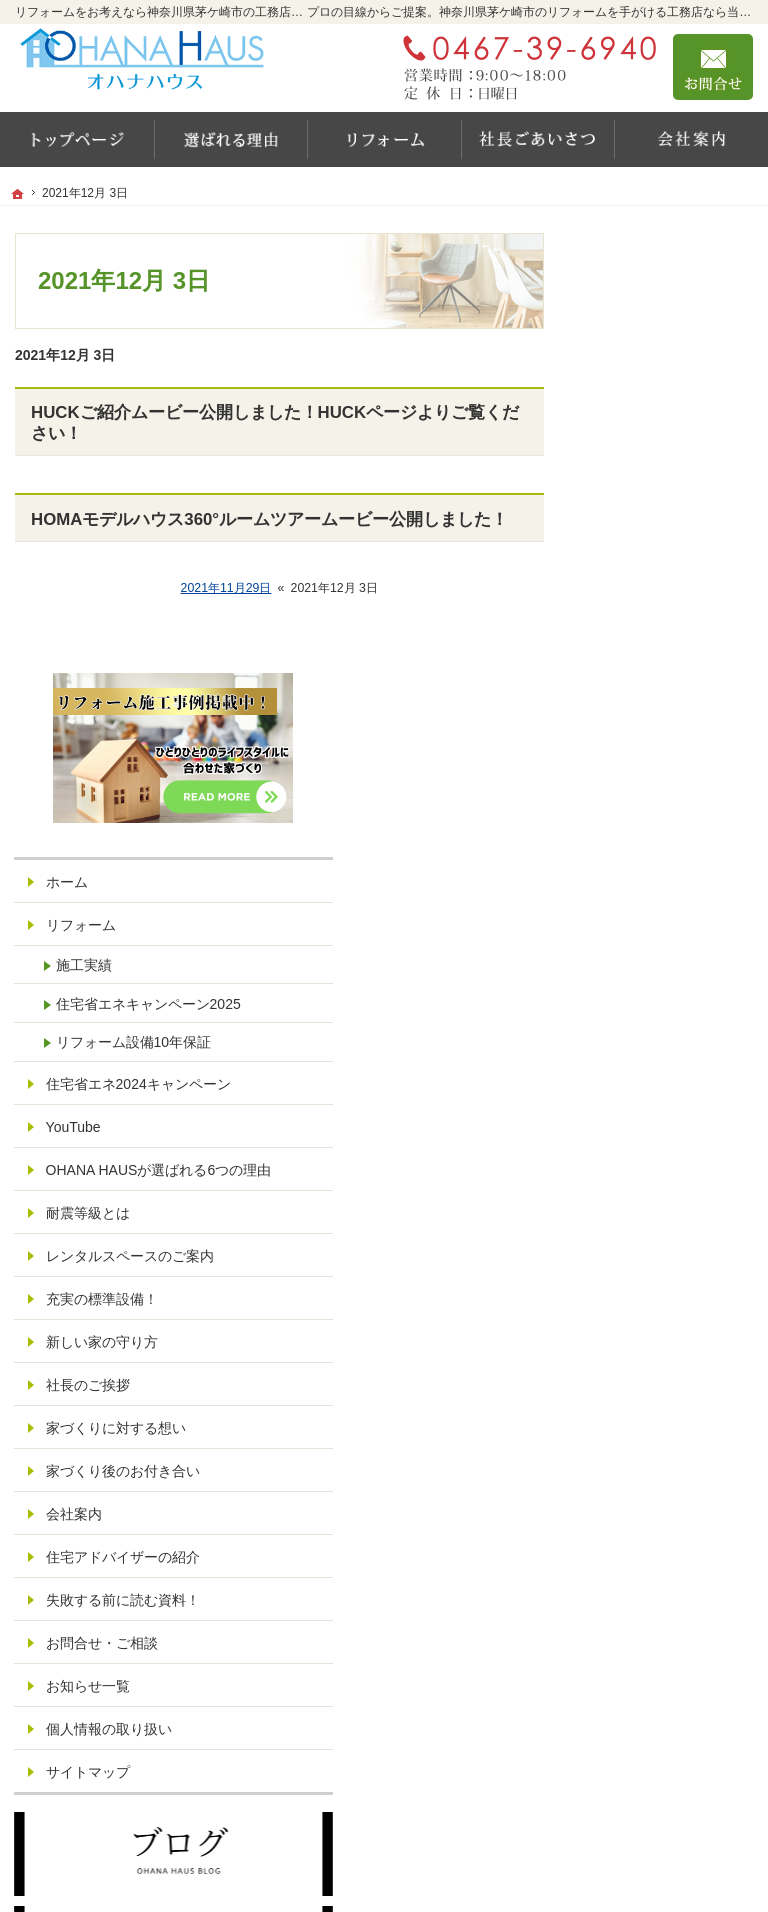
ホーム (627, 404)
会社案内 (634, 1159)
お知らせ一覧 (648, 1366)
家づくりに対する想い (669, 1047)
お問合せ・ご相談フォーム (633, 1737)
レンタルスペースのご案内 (669, 858)
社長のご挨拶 (648, 995)
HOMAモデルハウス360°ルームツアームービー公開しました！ (269, 519)
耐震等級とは (648, 806)
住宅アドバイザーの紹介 (669, 1211)
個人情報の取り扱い (669, 1410)
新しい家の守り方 (662, 952)
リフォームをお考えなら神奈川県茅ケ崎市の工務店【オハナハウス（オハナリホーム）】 (431, 1858)
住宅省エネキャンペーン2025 (672, 535)
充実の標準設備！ (662, 909)
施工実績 (644, 487)
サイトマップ (648, 1453)
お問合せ (713, 67)
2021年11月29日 (226, 588)
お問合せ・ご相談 (662, 1323)
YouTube (633, 702)
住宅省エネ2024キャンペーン (670, 651)
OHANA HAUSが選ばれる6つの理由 (673, 754)
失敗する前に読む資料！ (669, 1272)
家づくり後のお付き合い (669, 1108)
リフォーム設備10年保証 (680, 592)
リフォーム (641, 447)
